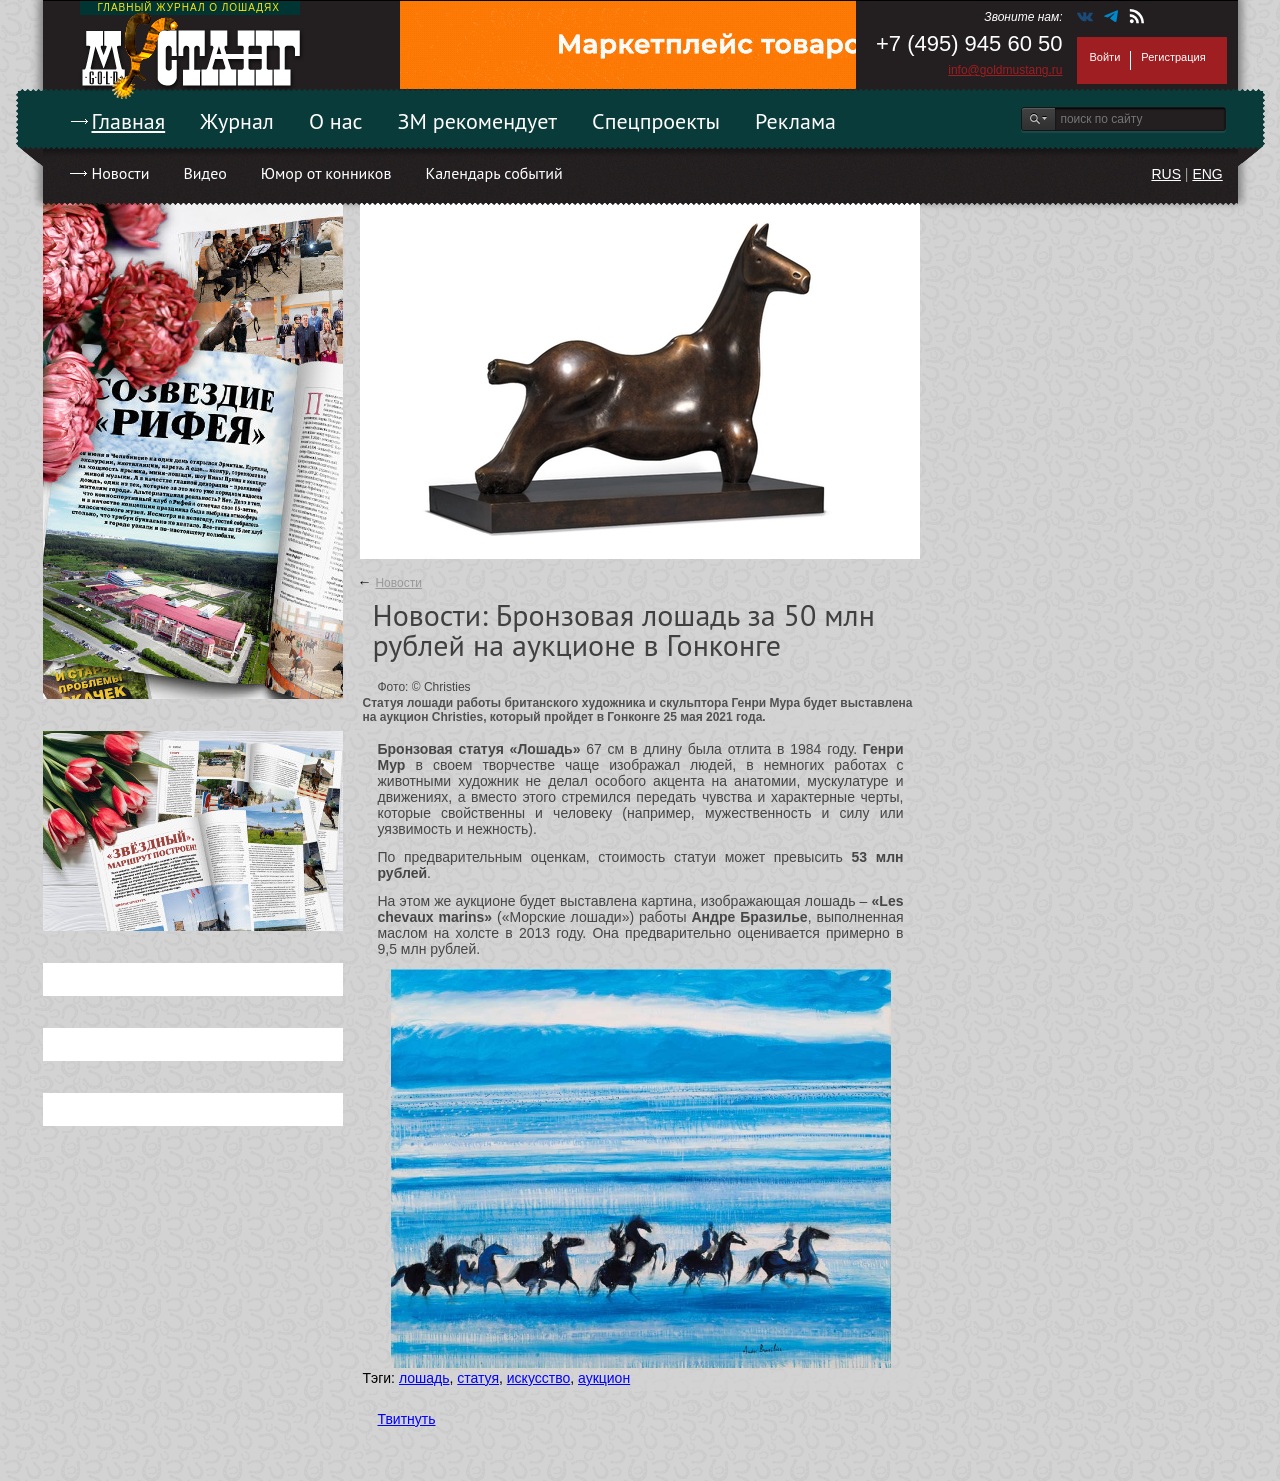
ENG (1207, 174)
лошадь (424, 1378)
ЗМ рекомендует (478, 121)
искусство (538, 1378)
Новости (121, 173)
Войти (1105, 57)
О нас (336, 121)
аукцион (604, 1378)
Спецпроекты (656, 121)
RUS (1166, 174)
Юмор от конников (326, 173)
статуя (478, 1378)
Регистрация (1173, 57)
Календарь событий (493, 173)
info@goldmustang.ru (1005, 70)
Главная (129, 121)
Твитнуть (407, 1419)
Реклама (795, 121)
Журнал (237, 121)
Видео (204, 173)
